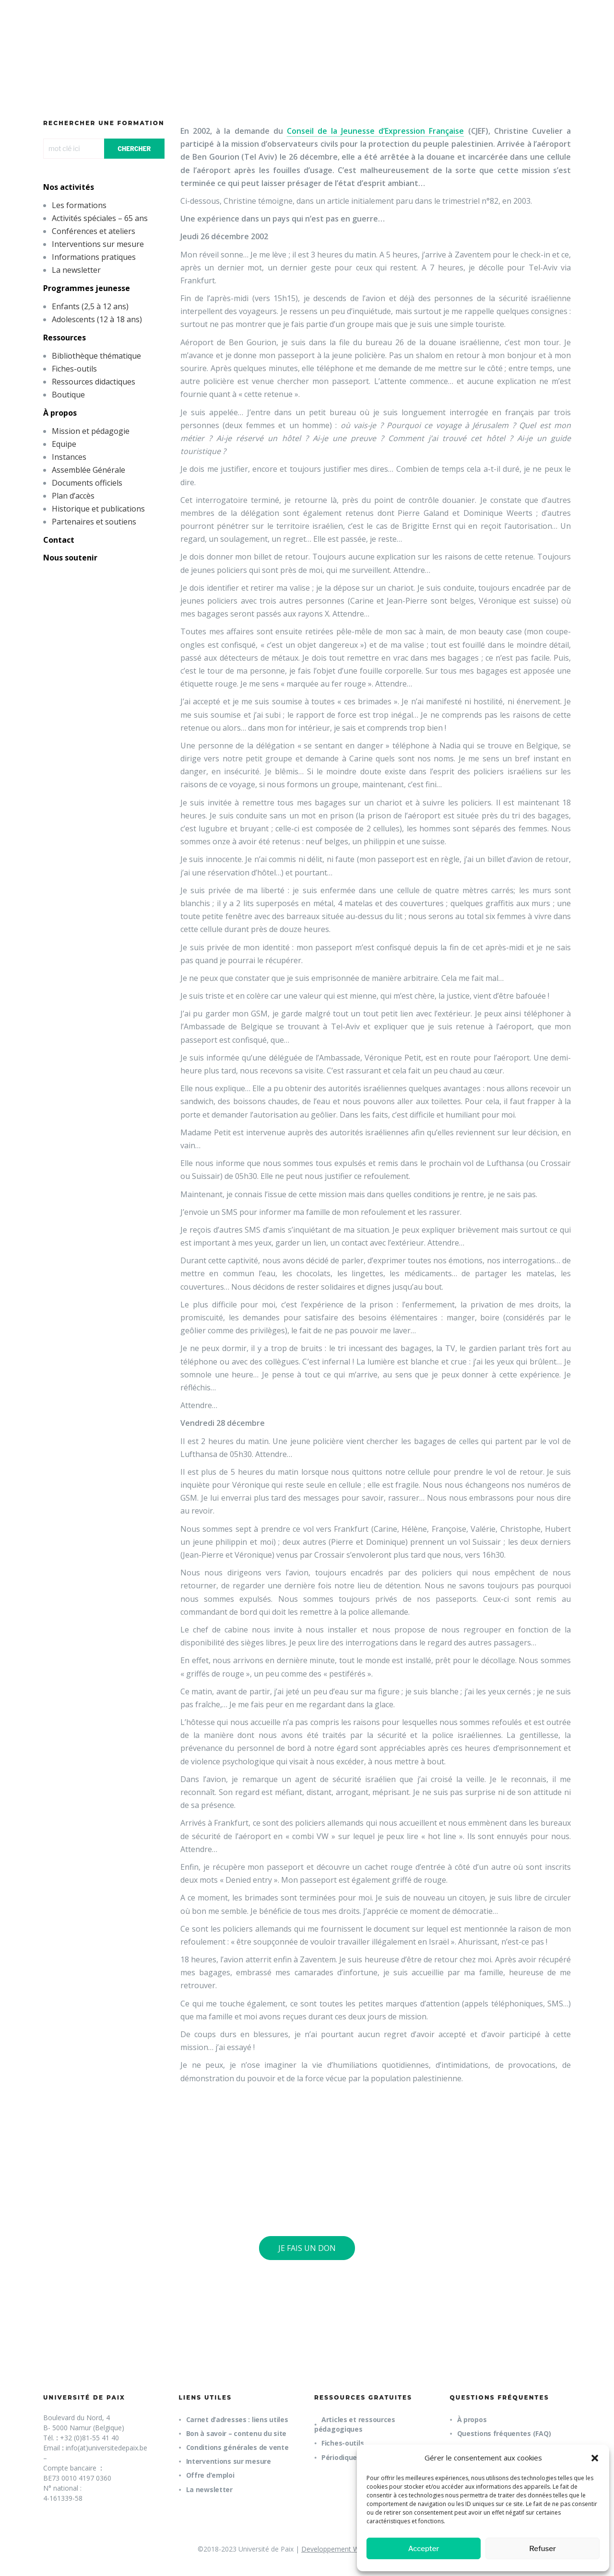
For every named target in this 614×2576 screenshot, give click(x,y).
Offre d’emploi (210, 2475)
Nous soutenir (70, 557)
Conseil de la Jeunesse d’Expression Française (375, 131)
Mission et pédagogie (91, 431)
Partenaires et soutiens (94, 521)
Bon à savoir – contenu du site (236, 2433)
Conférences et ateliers (93, 231)
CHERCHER (134, 148)
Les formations (79, 205)
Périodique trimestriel (358, 2457)
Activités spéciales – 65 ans (100, 218)
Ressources (64, 337)
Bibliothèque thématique (96, 355)
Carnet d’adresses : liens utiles (237, 2419)
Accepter (423, 2548)
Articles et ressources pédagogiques (354, 2424)
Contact (58, 540)
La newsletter (76, 270)
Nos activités (68, 187)
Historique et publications (98, 508)
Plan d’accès (73, 495)
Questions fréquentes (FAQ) (504, 2433)
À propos (60, 413)
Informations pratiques (94, 257)
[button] (595, 2458)
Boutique (68, 394)
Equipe (64, 444)
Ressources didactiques (93, 381)
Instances (69, 457)
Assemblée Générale (88, 470)
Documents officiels (87, 483)
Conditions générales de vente (237, 2447)
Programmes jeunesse (86, 288)
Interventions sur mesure (98, 244)
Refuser (542, 2548)
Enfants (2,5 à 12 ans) (90, 306)
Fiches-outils (74, 368)
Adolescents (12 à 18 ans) (97, 319)
